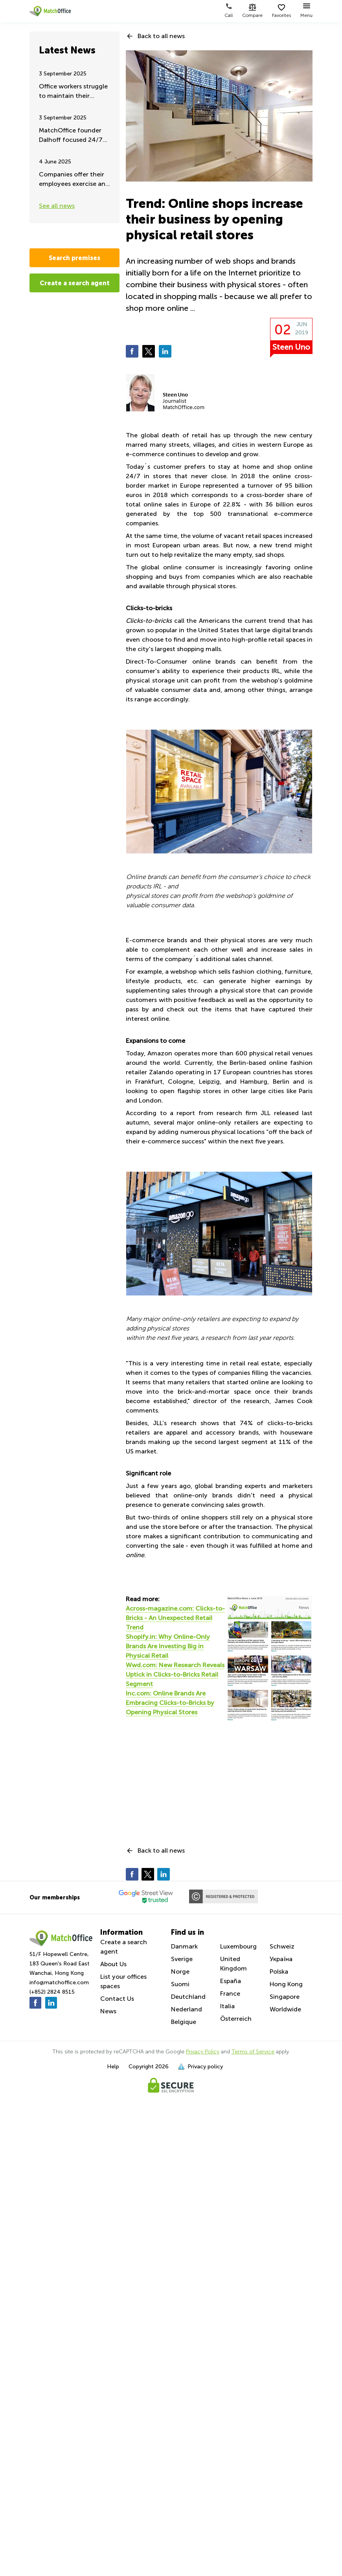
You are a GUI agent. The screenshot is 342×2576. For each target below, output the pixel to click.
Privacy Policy (202, 2052)
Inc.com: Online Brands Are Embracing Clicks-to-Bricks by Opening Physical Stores (170, 1702)
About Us (113, 1964)
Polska (279, 1971)
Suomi (180, 1984)
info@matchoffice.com (59, 1982)
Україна (281, 1959)
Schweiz (282, 1946)
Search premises (74, 257)
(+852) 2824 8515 (52, 1992)
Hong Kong (286, 1984)
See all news (57, 205)
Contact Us (117, 1998)
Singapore (285, 1996)
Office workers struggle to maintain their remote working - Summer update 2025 (73, 92)
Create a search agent (75, 282)
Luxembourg (238, 1946)
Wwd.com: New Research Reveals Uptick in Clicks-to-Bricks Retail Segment (175, 1674)
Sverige (182, 1959)
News (108, 2011)
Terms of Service (253, 2052)
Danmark (184, 1946)
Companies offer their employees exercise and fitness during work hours (74, 180)
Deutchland (188, 1996)
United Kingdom (233, 1964)
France (230, 1993)
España (230, 1981)
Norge (180, 1971)
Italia (227, 2006)
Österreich (236, 2018)
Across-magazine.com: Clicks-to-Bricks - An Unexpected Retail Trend (175, 1618)
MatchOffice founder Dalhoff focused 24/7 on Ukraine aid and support (71, 136)
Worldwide (285, 2009)
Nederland (186, 2009)
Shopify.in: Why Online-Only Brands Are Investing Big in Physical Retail (168, 1646)
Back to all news (161, 36)
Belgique (183, 2021)
